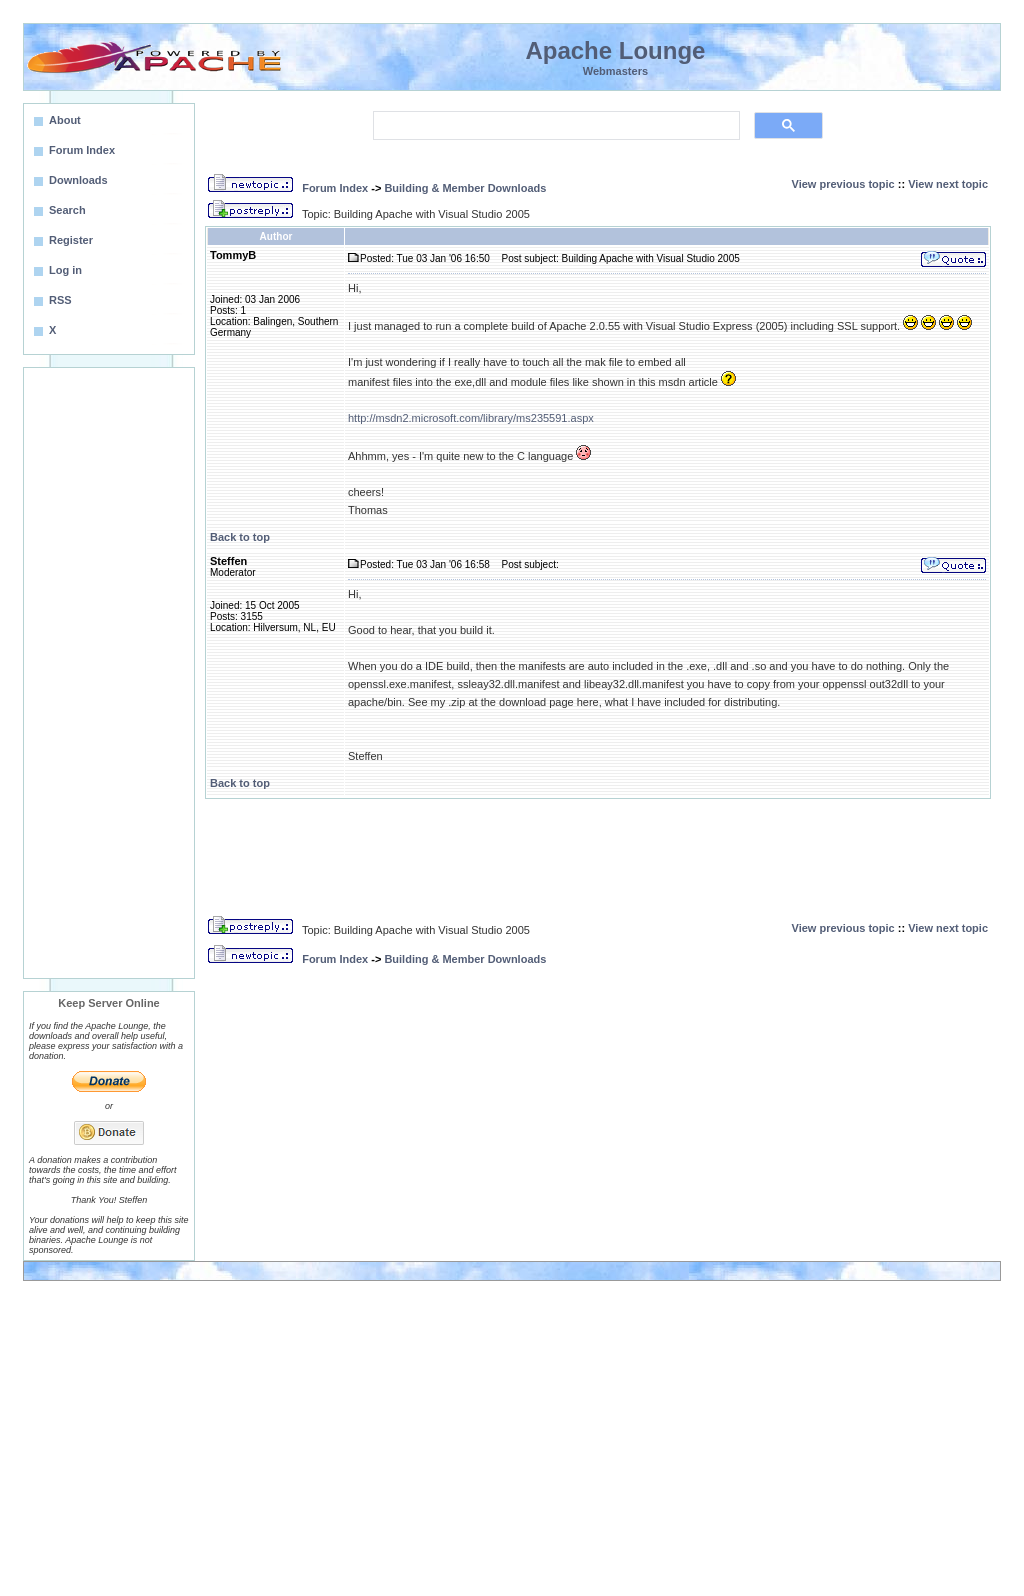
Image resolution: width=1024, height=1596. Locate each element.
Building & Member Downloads (465, 188)
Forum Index (335, 188)
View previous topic (843, 184)
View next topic (948, 184)
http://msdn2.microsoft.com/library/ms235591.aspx (471, 418)
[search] (554, 126)
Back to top (240, 537)
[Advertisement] (109, 673)
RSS (60, 300)
